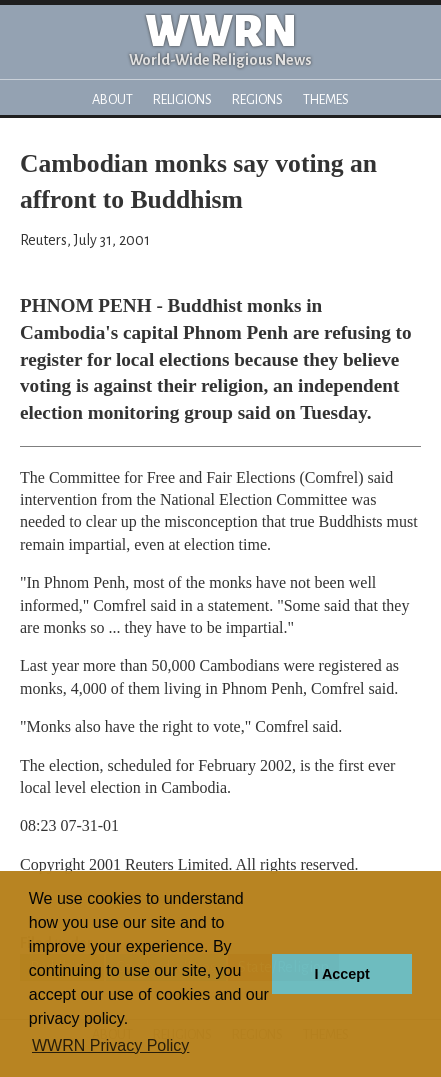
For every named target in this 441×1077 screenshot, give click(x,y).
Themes (326, 99)
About (112, 99)
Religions (182, 99)
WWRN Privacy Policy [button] (110, 1045)
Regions (257, 99)
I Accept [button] (341, 974)
